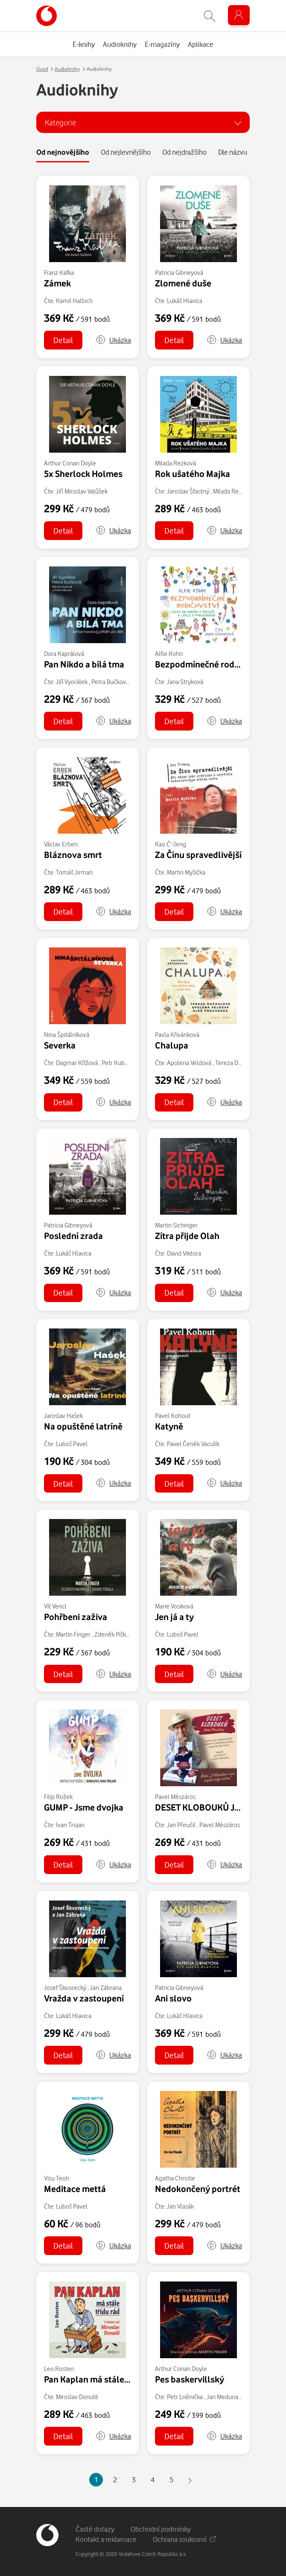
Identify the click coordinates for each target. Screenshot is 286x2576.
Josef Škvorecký (65, 1988)
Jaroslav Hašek (63, 1416)
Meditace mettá (75, 2188)
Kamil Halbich (74, 301)
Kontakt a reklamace (106, 2539)
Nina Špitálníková (66, 1035)
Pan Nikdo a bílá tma (84, 664)
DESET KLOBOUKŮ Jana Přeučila (219, 1807)
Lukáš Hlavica (184, 301)
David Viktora (184, 1253)
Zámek (57, 283)
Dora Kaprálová (64, 654)
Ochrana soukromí (184, 2539)
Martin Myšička (186, 872)
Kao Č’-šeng (170, 844)
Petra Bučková (110, 682)
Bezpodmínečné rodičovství (210, 664)
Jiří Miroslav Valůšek (82, 491)
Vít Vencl (55, 1606)
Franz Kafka (59, 273)
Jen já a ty (174, 1616)
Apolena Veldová (189, 1063)
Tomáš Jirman (74, 872)
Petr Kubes (116, 1063)
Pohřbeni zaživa (75, 1616)
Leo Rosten (59, 2369)
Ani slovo (173, 1998)
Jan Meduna (222, 2397)
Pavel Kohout (172, 1416)
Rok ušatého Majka (192, 473)
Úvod (42, 69)
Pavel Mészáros (175, 1797)
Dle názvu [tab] (232, 151)
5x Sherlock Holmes (83, 473)
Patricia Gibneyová (179, 273)
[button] (113, 340)
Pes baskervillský (189, 2379)
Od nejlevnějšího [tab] (126, 151)
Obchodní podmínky (161, 2528)
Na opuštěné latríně (83, 1426)
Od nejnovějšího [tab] (62, 151)
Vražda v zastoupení (84, 1998)
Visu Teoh (56, 2178)
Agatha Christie (175, 2178)
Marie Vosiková (174, 1606)
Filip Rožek (58, 1797)
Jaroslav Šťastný (188, 491)
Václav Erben (61, 844)
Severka (60, 1045)
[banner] (46, 16)
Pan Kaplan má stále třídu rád (102, 2379)
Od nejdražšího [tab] (184, 151)
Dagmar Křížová (77, 1063)
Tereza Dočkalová (238, 1063)
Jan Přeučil (181, 1825)
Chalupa (171, 1045)
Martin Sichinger (176, 1225)
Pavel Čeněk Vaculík (193, 1444)
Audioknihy (67, 69)
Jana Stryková (185, 682)
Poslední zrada (73, 1235)
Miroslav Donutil (77, 2397)
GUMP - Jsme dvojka (83, 1807)
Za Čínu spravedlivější (198, 854)
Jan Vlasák (180, 2206)
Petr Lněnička (185, 2397)
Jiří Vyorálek (72, 682)
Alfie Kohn (169, 654)
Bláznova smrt (73, 854)
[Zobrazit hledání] (209, 16)
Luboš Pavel (72, 1444)
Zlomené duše (183, 283)
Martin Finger (73, 1634)
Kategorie (60, 122)
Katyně (169, 1426)
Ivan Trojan (70, 1825)
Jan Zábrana (106, 1988)
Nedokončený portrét (197, 2188)
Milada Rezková (175, 463)
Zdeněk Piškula (114, 1634)
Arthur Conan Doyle (70, 463)
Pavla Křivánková (177, 1035)
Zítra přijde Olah (187, 1235)
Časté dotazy (95, 2528)
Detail (63, 340)
